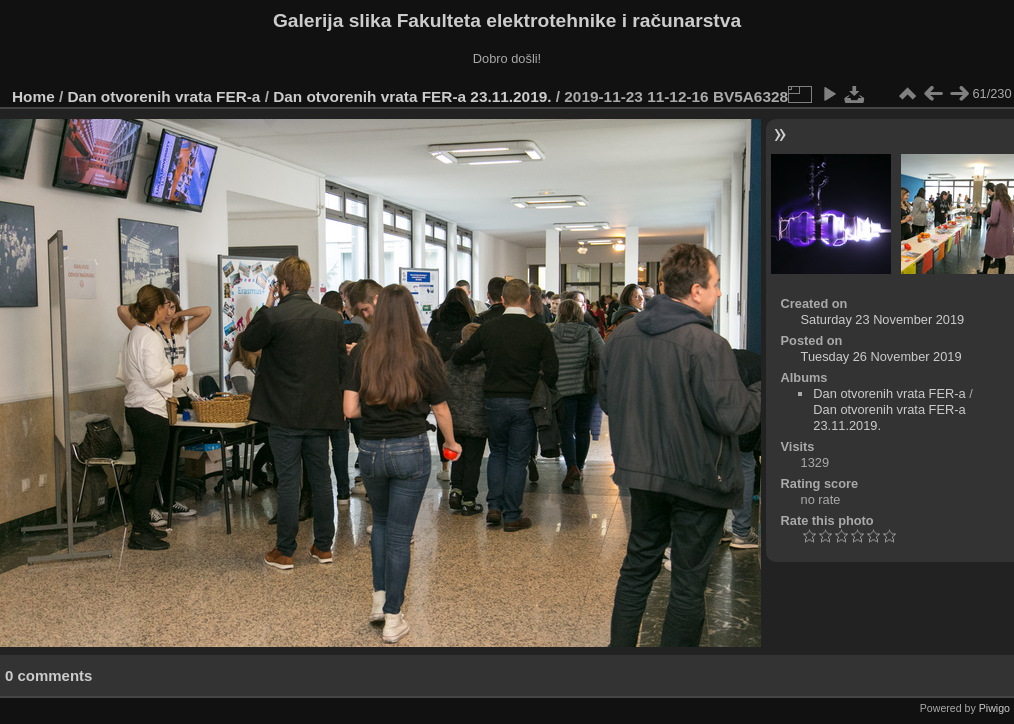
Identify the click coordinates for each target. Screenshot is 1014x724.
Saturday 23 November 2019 (883, 319)
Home (33, 96)
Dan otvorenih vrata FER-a (164, 96)
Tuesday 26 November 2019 (881, 356)
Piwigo (994, 708)
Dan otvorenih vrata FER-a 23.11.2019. (412, 96)
